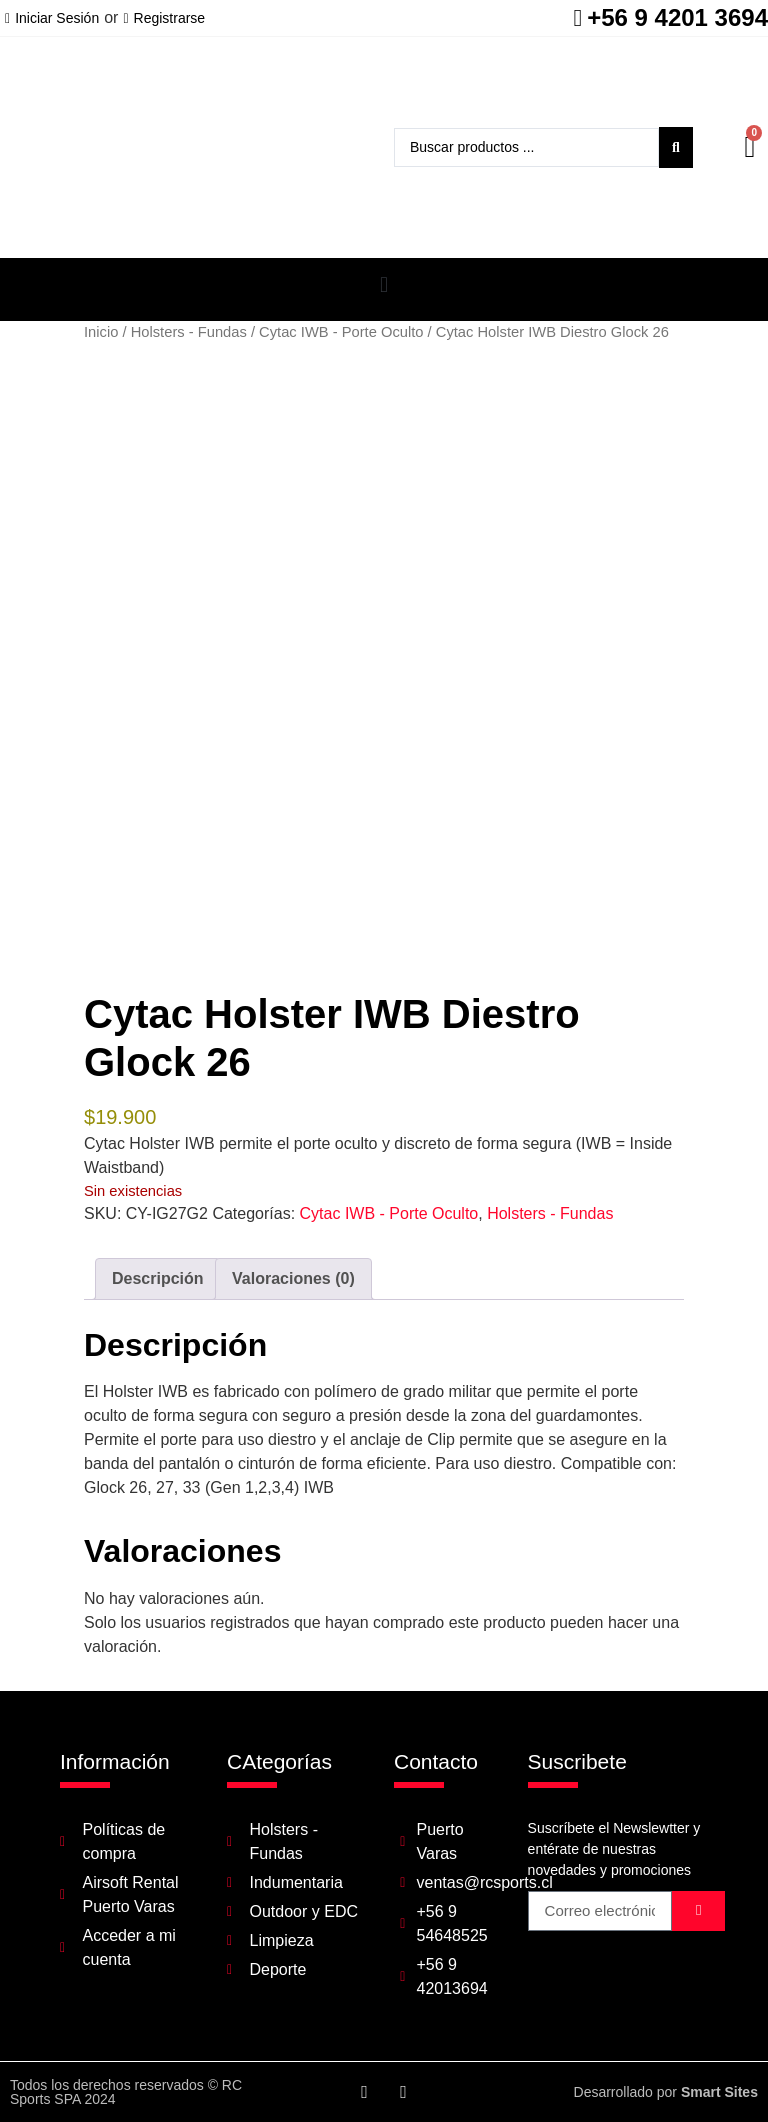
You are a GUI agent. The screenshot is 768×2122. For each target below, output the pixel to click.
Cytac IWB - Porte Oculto (341, 332)
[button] (383, 284)
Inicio (101, 332)
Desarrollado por (666, 2092)
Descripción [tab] (158, 1278)
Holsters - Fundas (189, 332)
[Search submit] (676, 147)
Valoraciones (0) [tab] (293, 1278)
